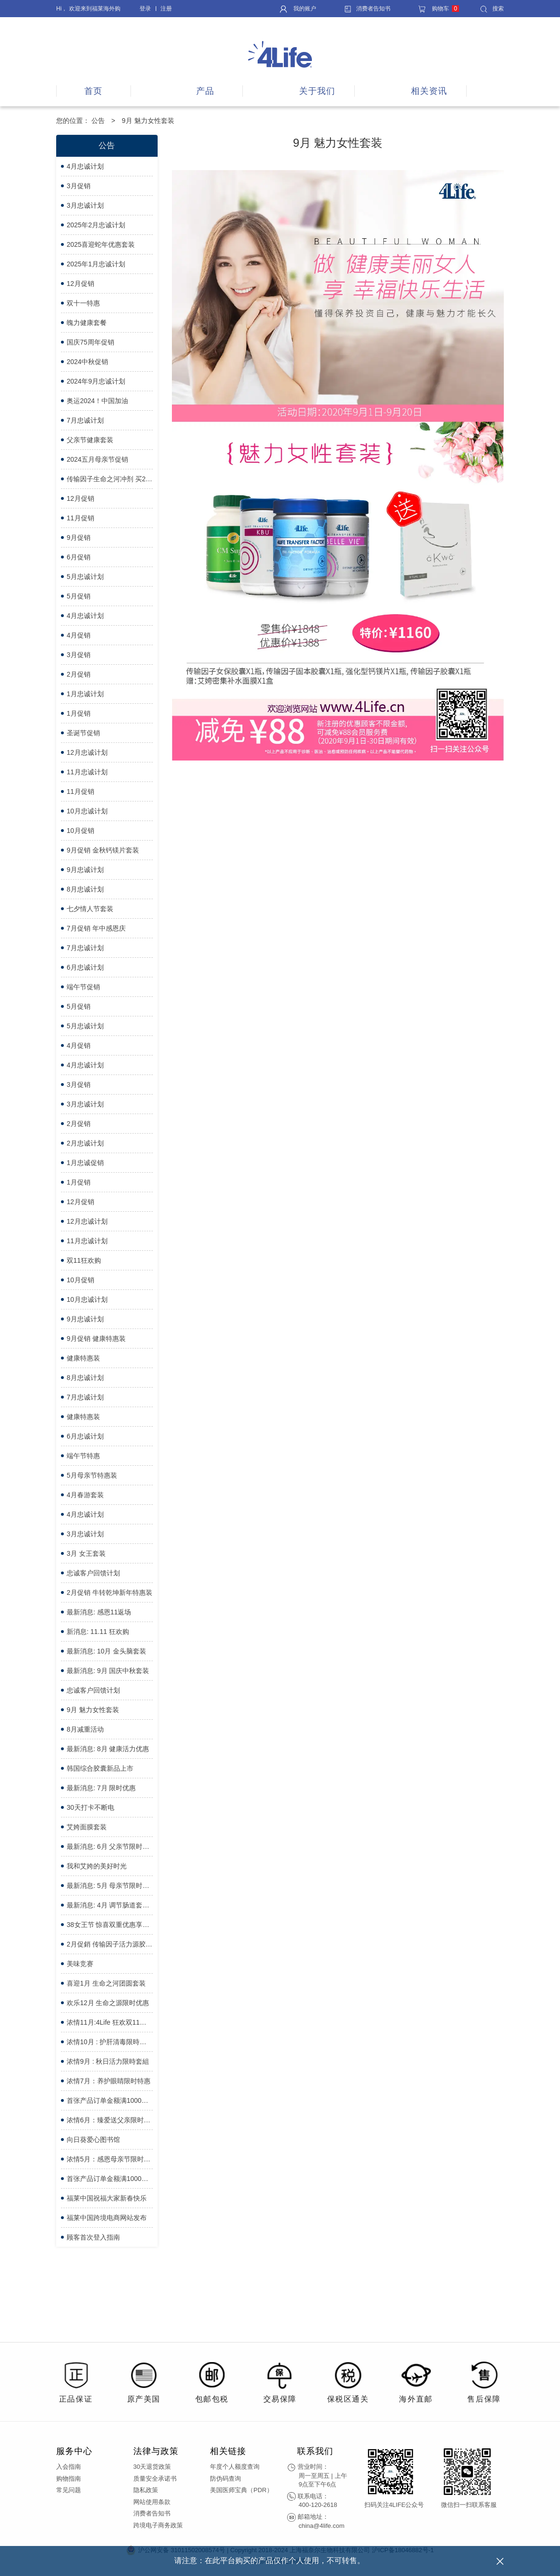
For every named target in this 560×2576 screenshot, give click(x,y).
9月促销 (78, 537)
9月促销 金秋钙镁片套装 (103, 850)
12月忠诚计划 (87, 752)
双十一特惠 (83, 303)
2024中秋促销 (87, 361)
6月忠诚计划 (85, 967)
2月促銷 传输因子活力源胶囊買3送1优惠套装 (110, 1944)
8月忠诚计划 (85, 889)
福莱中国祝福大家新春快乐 (107, 2198)
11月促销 (80, 518)
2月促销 (78, 674)
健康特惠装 (83, 1358)
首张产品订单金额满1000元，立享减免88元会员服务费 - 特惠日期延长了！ (110, 2100)
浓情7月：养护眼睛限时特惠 (108, 2081)
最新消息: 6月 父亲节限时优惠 (110, 1846)
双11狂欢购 (84, 1260)
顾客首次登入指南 (93, 2237)
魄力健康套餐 (87, 322)
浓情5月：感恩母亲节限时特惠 (110, 2159)
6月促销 (78, 557)
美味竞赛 (80, 1963)
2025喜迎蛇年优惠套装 (101, 244)
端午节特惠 (83, 1456)
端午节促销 (83, 987)
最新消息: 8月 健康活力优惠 (108, 1749)
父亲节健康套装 (90, 440)
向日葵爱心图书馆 (93, 2139)
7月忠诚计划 (85, 420)
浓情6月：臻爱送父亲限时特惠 (110, 2120)
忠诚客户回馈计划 (93, 1573)
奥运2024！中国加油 (97, 401)
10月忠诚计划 (87, 811)
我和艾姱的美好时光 (97, 1866)
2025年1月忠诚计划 (96, 264)
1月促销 (78, 713)
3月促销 (78, 186)
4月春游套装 (85, 1495)
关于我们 (317, 91)
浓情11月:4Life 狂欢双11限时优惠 (110, 2022)
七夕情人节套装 (90, 909)
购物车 (438, 8)
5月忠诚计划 (85, 576)
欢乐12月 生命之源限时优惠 (108, 2003)
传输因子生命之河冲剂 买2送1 (110, 479)
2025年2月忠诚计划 (96, 225)
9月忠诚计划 (85, 869)
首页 (93, 91)
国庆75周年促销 (90, 342)
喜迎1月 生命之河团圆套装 (106, 1983)
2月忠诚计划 (85, 1143)
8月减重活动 (85, 1729)
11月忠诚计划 (87, 772)
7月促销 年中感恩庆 (96, 928)
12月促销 (80, 283)
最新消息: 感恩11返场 (99, 1612)
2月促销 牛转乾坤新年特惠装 (109, 1592)
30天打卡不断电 (90, 1807)
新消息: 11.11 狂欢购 (98, 1631)
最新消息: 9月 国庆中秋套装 (108, 1670)
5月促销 (78, 596)
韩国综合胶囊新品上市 (100, 1768)
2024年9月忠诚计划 (96, 381)
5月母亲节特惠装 (92, 1475)
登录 (145, 8)
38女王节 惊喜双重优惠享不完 (110, 1924)
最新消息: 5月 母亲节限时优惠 (110, 1885)
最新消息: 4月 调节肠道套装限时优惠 (110, 1905)
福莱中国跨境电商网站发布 (107, 2217)
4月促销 (78, 635)
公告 (98, 120)
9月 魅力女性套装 (93, 1710)
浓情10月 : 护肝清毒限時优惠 (110, 2042)
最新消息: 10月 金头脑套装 (106, 1651)
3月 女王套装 (86, 1553)
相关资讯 (429, 91)
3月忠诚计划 (85, 205)
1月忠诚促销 (85, 1162)
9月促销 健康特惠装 (96, 1338)
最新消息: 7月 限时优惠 (101, 1788)
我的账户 (298, 8)
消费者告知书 (367, 8)
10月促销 (80, 830)
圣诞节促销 (83, 733)
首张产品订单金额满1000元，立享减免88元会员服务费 (110, 2178)
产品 (205, 91)
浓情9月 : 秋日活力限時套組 (108, 2061)
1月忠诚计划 (85, 694)
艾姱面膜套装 (87, 1827)
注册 (166, 8)
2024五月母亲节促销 (97, 459)
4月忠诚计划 (85, 166)
